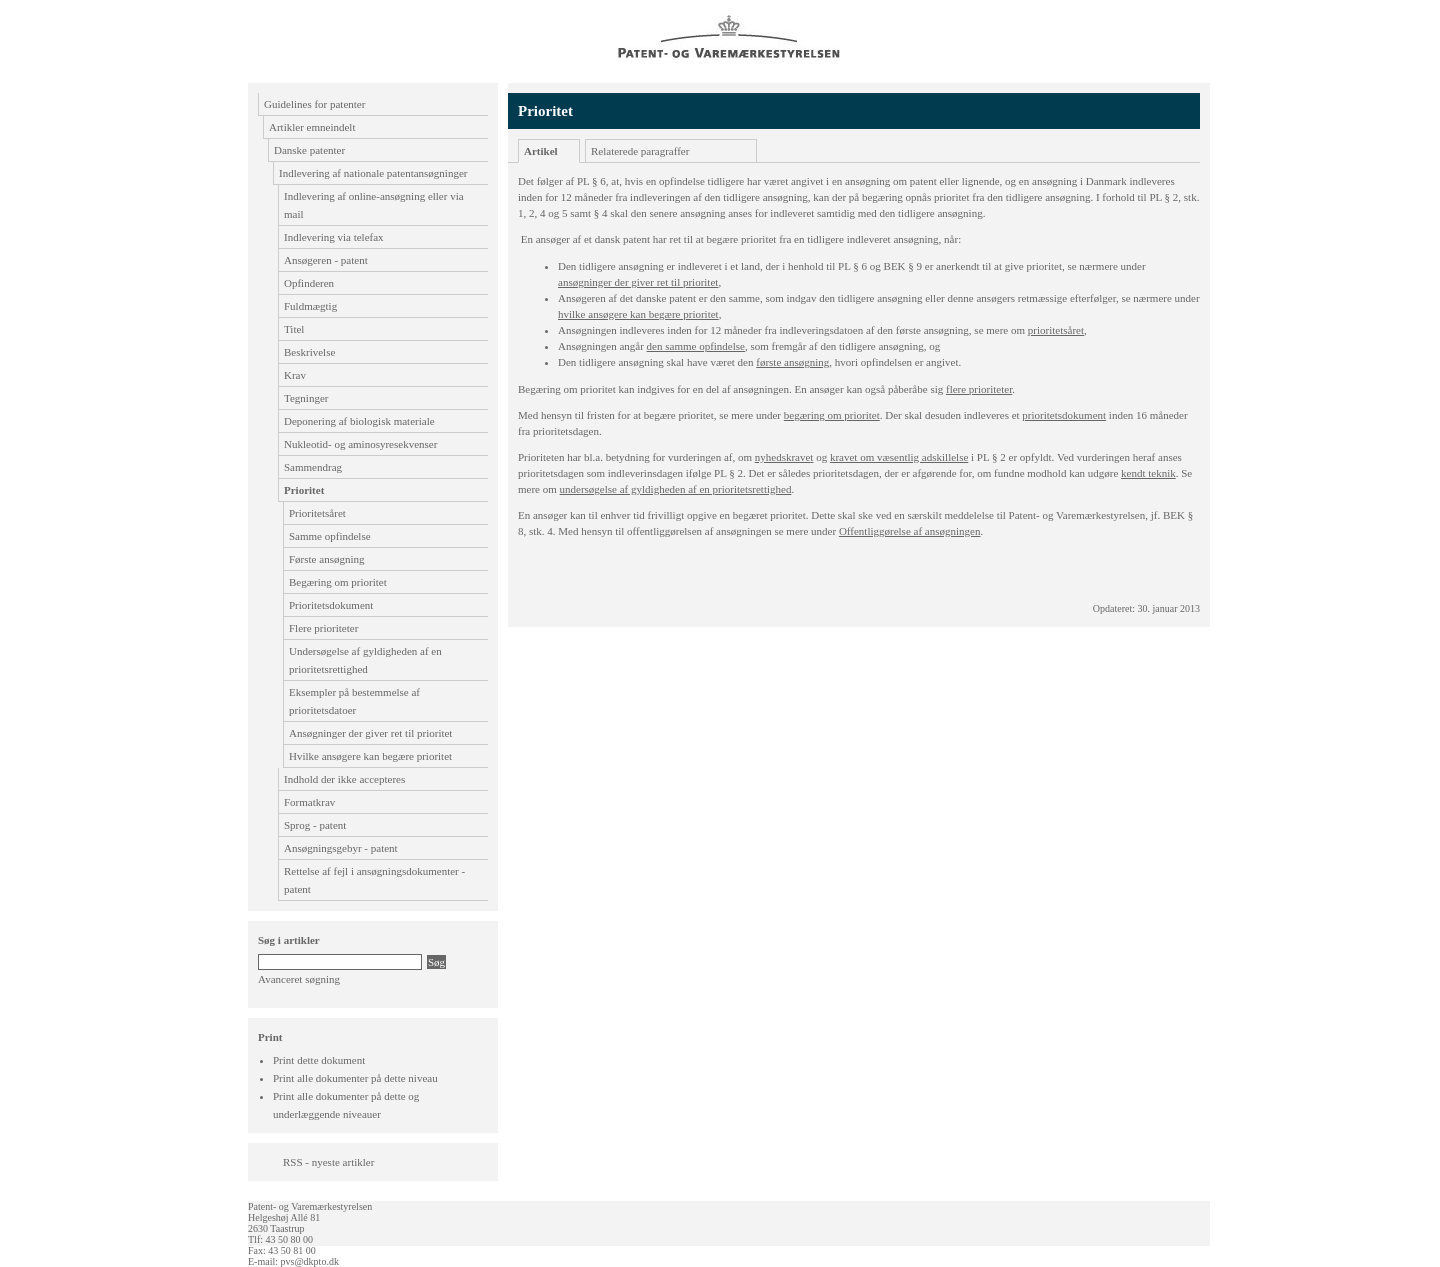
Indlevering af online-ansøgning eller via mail (374, 205)
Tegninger (306, 398)
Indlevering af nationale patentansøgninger (373, 173)
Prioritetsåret (317, 513)
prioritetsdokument (1064, 415)
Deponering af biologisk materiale (359, 421)
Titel (294, 329)
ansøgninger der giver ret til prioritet (638, 282)
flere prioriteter (979, 389)
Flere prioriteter (323, 628)
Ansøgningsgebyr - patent (341, 848)
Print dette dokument (319, 1060)
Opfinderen (309, 283)
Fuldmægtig (310, 306)
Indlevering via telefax (334, 237)
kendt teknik (1148, 473)
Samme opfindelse (330, 536)
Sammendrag (313, 467)
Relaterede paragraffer (640, 151)
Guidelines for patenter (314, 104)
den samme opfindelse (696, 346)
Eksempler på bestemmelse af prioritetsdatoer (354, 701)
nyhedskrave (784, 457)
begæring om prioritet (832, 415)
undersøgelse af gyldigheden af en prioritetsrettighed (676, 489)
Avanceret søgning (299, 979)
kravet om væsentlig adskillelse (899, 457)
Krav (295, 375)
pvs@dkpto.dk (310, 1261)
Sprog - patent (315, 825)
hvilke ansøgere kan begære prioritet (638, 314)
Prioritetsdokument (331, 605)
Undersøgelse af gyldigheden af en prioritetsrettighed (365, 660)
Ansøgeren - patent (326, 260)
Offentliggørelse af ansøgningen (910, 531)
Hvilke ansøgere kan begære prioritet (370, 756)
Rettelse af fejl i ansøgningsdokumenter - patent (374, 880)
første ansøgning (792, 362)
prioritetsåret (1056, 330)
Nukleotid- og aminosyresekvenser (360, 444)
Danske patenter (309, 150)
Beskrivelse (309, 352)
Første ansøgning (326, 559)
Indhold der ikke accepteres (344, 779)
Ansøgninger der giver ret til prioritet (370, 733)
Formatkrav (309, 802)
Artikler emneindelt (312, 127)
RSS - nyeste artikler (328, 1162)
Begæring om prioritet (338, 582)
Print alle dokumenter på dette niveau (355, 1078)
